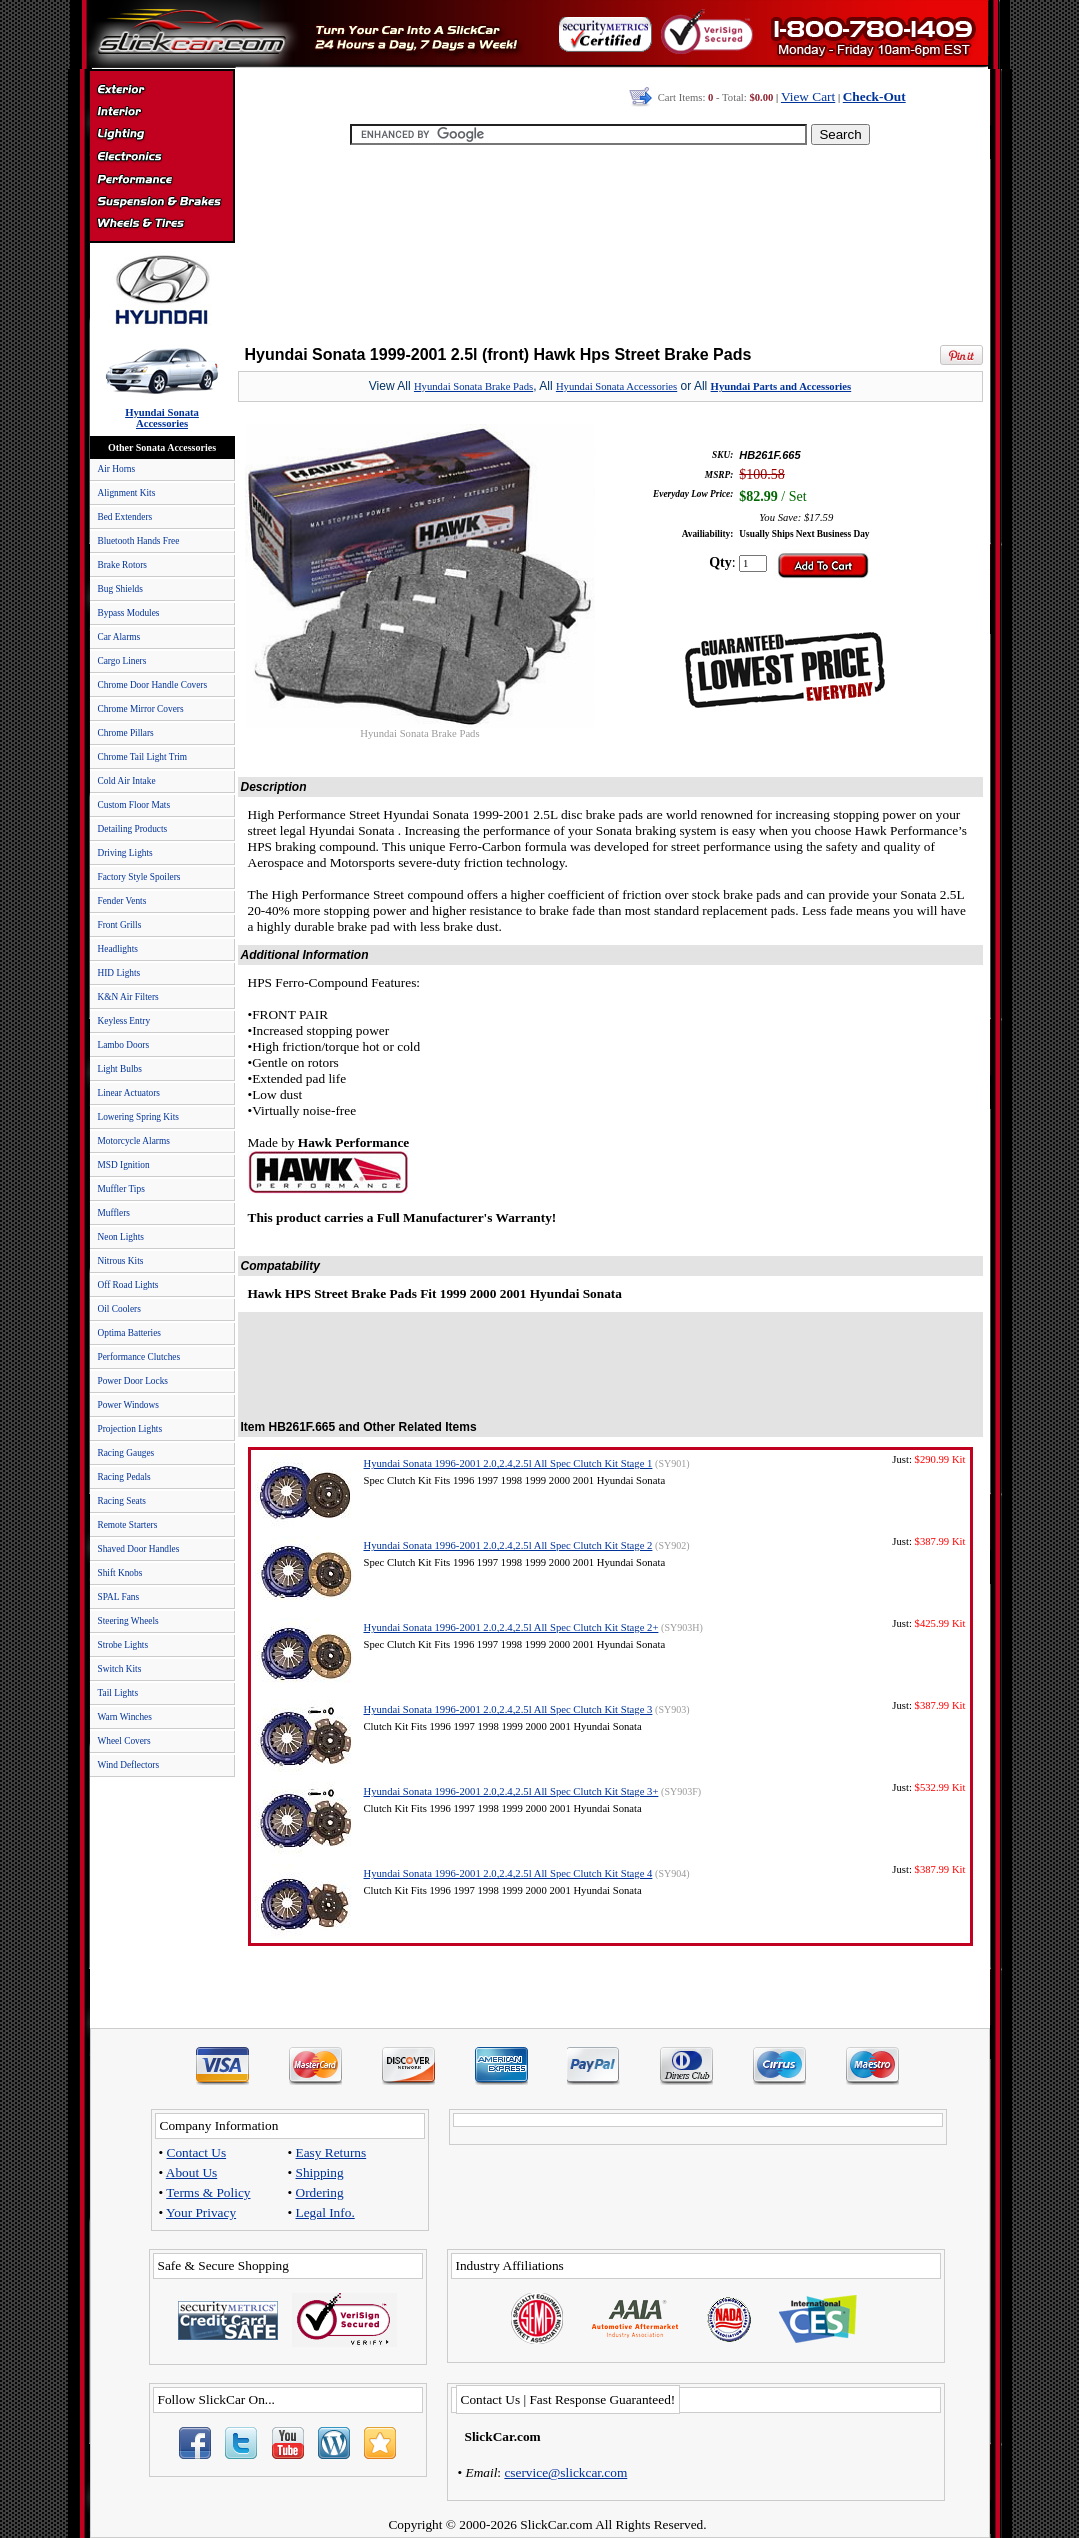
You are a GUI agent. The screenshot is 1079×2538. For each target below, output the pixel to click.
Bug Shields (120, 589)
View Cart (808, 96)
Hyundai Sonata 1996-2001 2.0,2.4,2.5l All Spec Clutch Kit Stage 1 (508, 1463)
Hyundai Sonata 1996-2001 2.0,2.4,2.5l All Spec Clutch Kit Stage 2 (508, 1545)
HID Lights (119, 973)
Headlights (118, 949)
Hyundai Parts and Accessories (781, 386)
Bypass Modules (129, 613)
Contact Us (197, 2152)
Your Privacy (201, 2212)
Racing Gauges (126, 1453)
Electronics (161, 158)
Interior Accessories (161, 114)
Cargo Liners (122, 661)
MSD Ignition (124, 1165)
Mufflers (114, 1213)
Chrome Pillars (126, 733)
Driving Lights (125, 853)
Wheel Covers (124, 1741)
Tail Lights (118, 1693)
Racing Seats (122, 1501)
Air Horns (117, 469)
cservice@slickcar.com (565, 2472)
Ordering (320, 2192)
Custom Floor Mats (134, 805)
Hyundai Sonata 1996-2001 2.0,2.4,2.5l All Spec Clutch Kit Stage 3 (508, 1709)
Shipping (320, 2172)
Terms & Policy (208, 2192)
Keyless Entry (124, 1021)
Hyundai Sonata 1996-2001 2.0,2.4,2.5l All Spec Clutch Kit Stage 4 (508, 1873)
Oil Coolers (119, 1309)
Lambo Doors (124, 1045)
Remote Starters (128, 1525)
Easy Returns (331, 2152)
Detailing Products (133, 829)
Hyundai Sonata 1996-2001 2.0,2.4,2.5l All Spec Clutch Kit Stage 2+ (511, 1627)
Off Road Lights (128, 1285)
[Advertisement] (610, 240)
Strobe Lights (123, 1645)
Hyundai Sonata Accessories (616, 386)
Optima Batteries (129, 1333)
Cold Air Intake (127, 781)
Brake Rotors (122, 565)
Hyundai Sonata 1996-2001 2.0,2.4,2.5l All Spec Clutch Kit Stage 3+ (511, 1791)
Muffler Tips (121, 1189)
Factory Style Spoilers (139, 877)
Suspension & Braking (161, 202)
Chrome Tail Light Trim (143, 757)
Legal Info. (325, 2212)
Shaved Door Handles (139, 1549)
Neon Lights (121, 1237)
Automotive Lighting (161, 136)
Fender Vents (122, 901)
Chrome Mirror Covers (141, 709)
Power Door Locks (133, 1381)
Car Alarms (119, 637)
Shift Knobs (120, 1573)
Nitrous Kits (121, 1261)
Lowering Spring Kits (138, 1117)
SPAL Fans (119, 1597)
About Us (191, 2172)
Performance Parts (161, 180)
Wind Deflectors (129, 1765)
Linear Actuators (129, 1093)
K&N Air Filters (128, 997)
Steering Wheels (128, 1621)
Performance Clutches (139, 1357)
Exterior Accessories (161, 92)
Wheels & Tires (161, 224)
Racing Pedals (124, 1477)
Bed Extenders (125, 517)
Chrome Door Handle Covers (153, 685)
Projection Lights (130, 1429)
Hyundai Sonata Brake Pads (473, 386)
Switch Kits (120, 1669)
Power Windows (128, 1405)
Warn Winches (125, 1717)
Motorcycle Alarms (134, 1141)
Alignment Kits (127, 493)
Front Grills (120, 925)
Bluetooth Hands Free (139, 541)
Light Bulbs (120, 1069)
